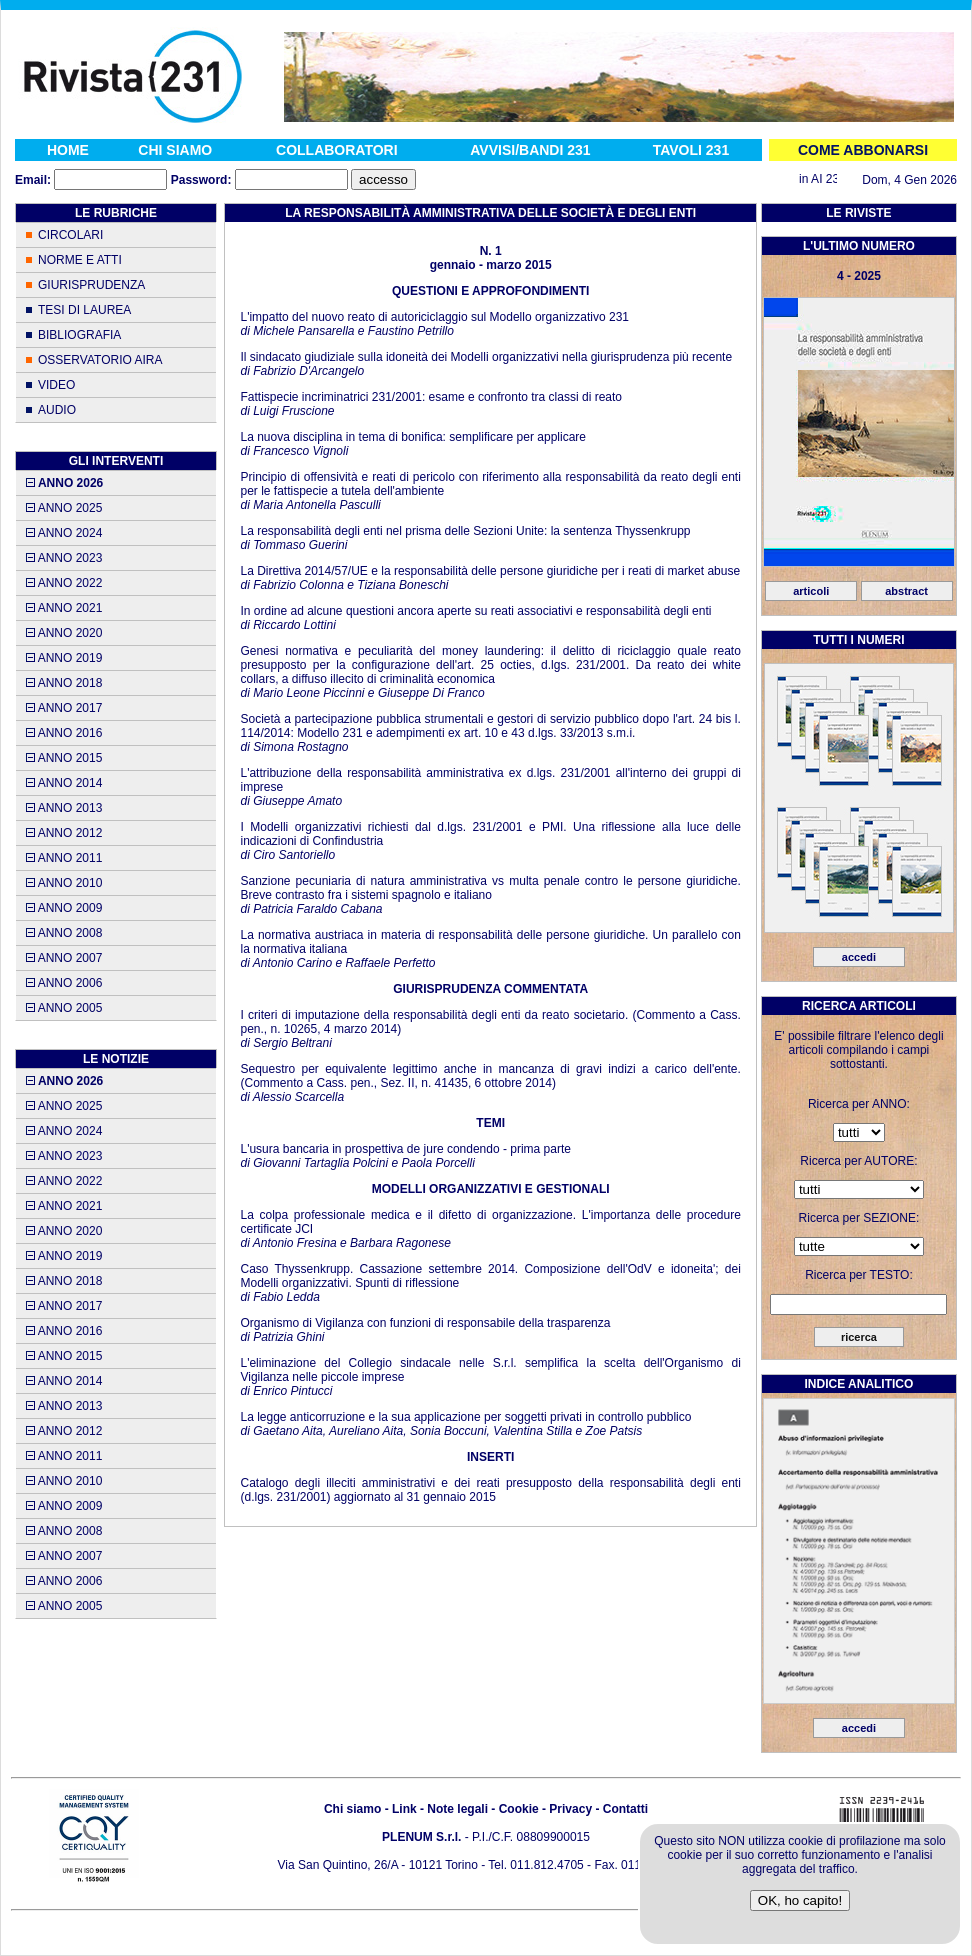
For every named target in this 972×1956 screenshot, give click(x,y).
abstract (906, 591)
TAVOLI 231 (691, 150)
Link (404, 1809)
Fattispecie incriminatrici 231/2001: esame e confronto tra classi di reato (431, 397)
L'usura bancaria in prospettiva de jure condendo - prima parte (405, 1149)
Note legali (457, 1809)
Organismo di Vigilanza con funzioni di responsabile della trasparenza (425, 1323)
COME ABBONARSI (863, 150)
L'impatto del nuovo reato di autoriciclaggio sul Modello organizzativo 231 (434, 317)
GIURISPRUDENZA (91, 285)
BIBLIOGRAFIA (79, 335)
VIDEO (56, 385)
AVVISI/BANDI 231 (530, 150)
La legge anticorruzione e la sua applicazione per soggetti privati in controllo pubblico (465, 1417)
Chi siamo (352, 1809)
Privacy (570, 1809)
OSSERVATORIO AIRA (100, 360)
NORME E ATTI (80, 260)
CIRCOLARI (70, 235)
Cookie (519, 1809)
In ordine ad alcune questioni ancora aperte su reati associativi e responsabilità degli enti (475, 611)
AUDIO (57, 410)
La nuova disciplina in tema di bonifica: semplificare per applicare (413, 437)
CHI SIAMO (175, 150)
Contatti (625, 1809)
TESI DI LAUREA (84, 310)
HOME (68, 150)
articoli (811, 591)
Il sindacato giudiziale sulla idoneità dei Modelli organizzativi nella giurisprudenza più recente (486, 357)
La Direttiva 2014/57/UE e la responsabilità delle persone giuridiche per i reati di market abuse (490, 571)
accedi (859, 957)
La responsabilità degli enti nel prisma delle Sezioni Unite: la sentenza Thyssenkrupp (465, 531)
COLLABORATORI (337, 150)
